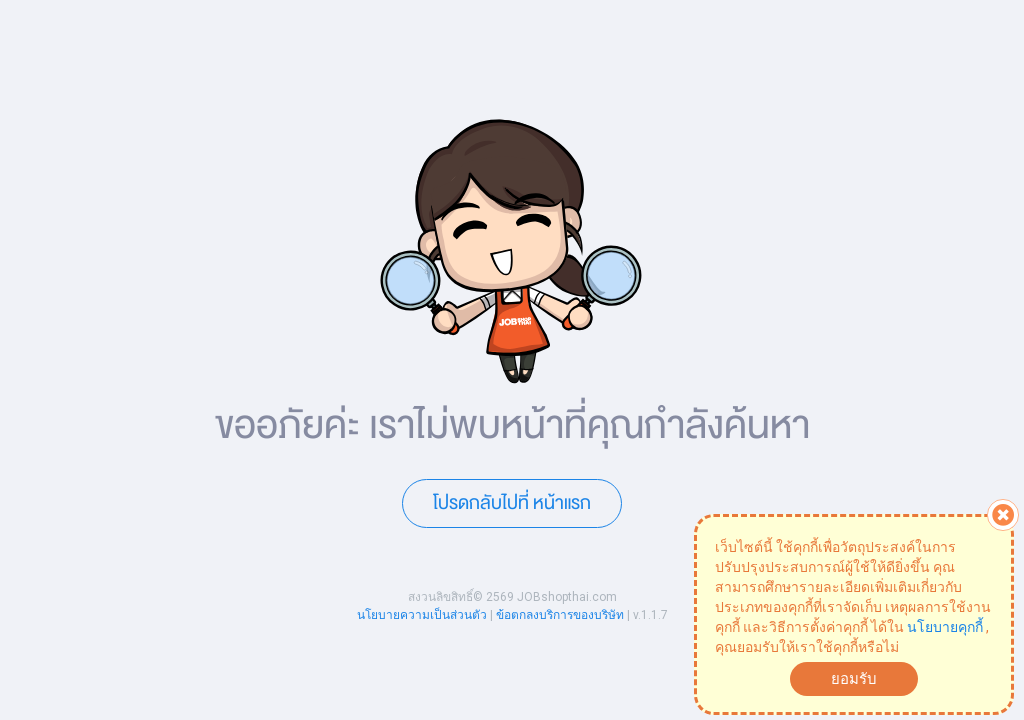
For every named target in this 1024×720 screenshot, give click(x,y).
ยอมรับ (854, 679)
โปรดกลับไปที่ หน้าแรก (512, 503)
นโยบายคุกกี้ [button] (945, 627)
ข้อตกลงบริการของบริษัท (560, 615)
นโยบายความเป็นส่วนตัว (422, 615)
